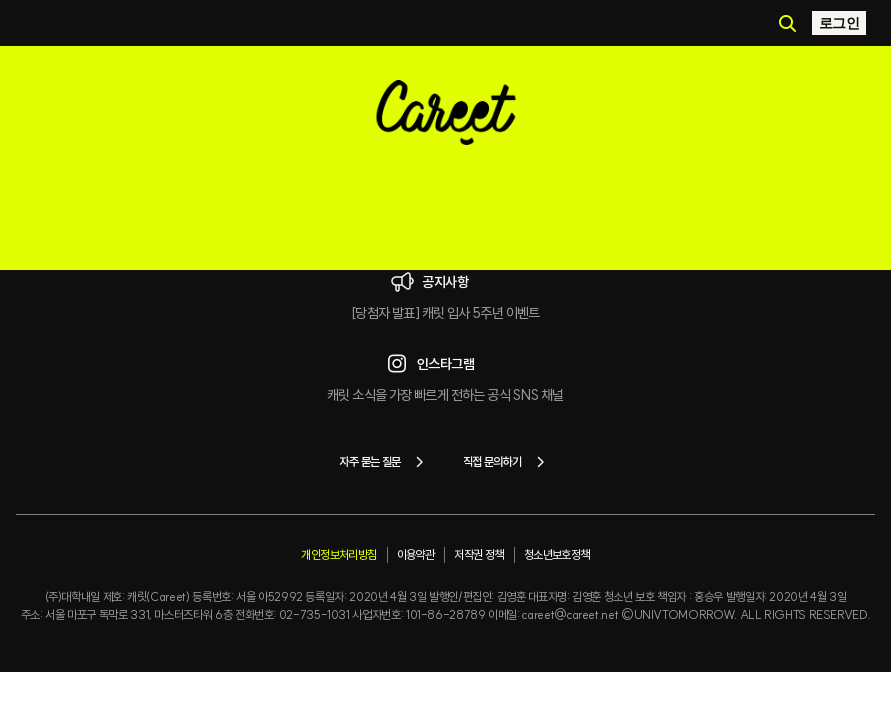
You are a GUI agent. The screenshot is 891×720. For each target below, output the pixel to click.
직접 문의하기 (507, 462)
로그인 (839, 23)
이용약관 (416, 554)
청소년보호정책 (557, 554)
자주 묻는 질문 (384, 462)
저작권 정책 (478, 554)
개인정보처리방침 (338, 554)
